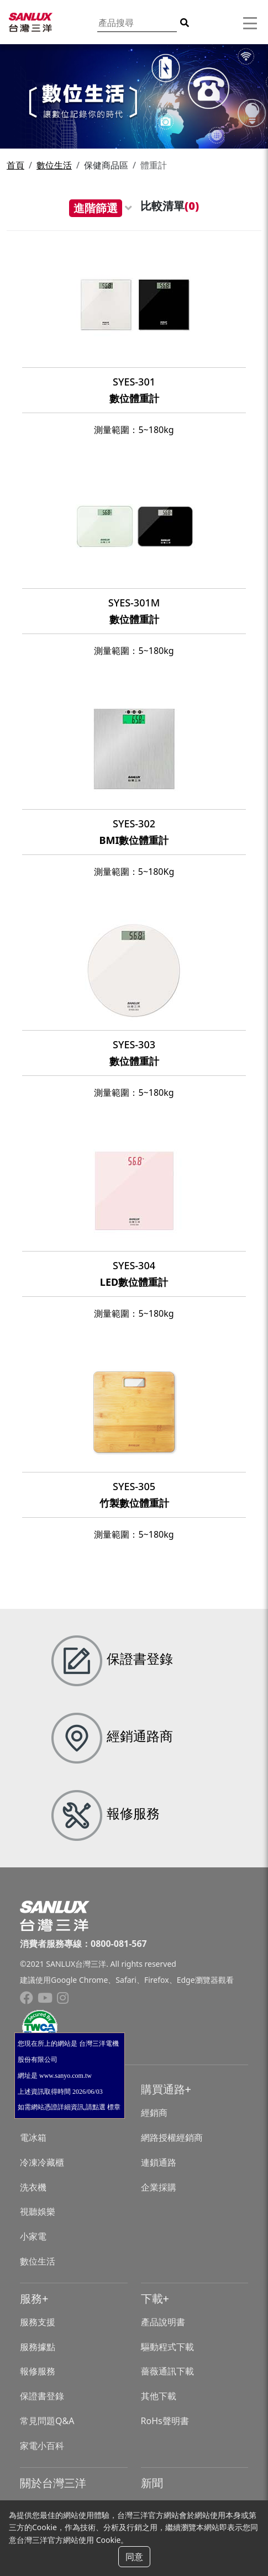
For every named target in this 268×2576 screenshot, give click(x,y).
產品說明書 (163, 2322)
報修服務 (37, 2371)
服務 (31, 2298)
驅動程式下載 (167, 2347)
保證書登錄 (42, 2396)
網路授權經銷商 (172, 2137)
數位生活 (54, 165)
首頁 (15, 165)
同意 (134, 2557)
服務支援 (37, 2322)
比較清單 (169, 205)
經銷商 (154, 2113)
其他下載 (158, 2396)
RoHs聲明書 (165, 2421)
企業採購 (158, 2187)
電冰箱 (33, 2137)
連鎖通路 (158, 2162)
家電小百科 (42, 2446)
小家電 (33, 2236)
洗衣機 (33, 2187)
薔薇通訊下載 (167, 2371)
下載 (152, 2298)
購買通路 (163, 2089)
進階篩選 (95, 207)
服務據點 (37, 2347)
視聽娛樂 (37, 2211)
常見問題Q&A (47, 2421)
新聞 (152, 2482)
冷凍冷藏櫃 (42, 2162)
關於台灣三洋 (53, 2482)
